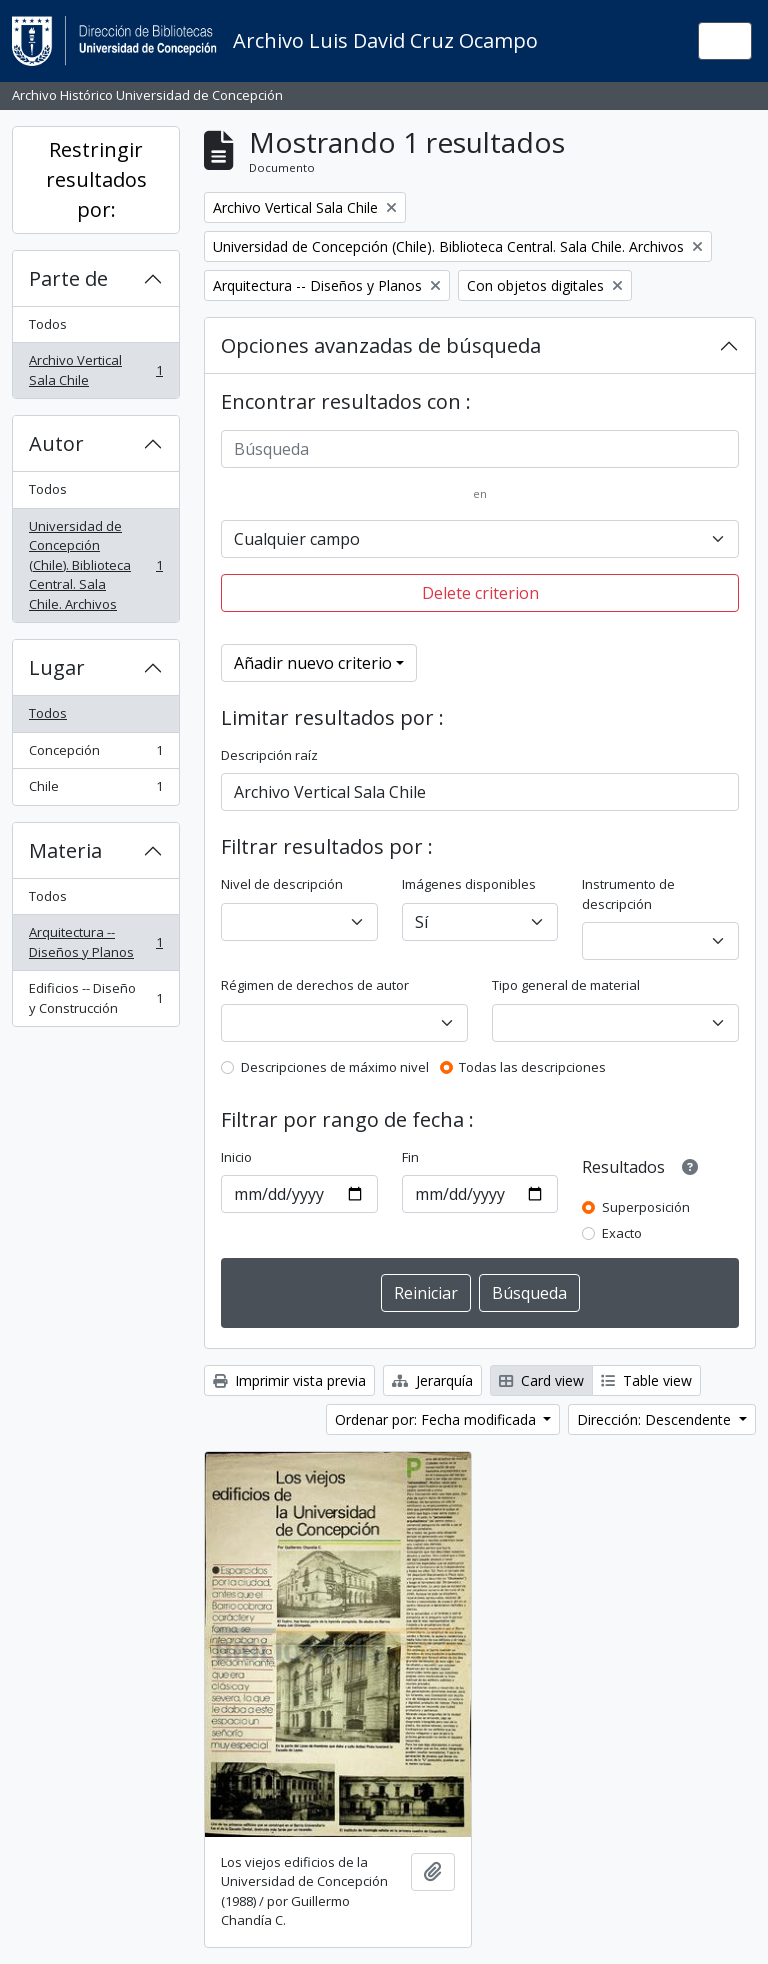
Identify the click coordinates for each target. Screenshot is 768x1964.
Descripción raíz (269, 755)
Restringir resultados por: (96, 179)
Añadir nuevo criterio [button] (313, 663)
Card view (541, 1380)
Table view (646, 1380)
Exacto (622, 1233)
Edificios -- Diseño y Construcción (95, 998)
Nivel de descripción (282, 884)
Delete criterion (480, 593)
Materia (65, 850)
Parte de (68, 278)
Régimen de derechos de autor (315, 985)
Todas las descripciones (532, 1067)
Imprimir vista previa (289, 1380)
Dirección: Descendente (656, 1419)
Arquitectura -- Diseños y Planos (95, 942)
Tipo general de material (566, 985)
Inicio (236, 1157)
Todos (48, 324)
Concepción (95, 754)
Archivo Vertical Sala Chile (95, 370)
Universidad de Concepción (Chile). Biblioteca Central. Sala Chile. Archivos (95, 565)
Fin (410, 1157)
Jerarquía (432, 1380)
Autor (56, 443)
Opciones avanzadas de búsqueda (381, 345)
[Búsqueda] (480, 449)
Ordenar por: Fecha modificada (437, 1419)
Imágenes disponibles (469, 884)
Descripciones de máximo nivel (335, 1067)
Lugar (57, 667)
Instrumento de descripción (628, 894)
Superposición (646, 1207)
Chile (95, 790)
